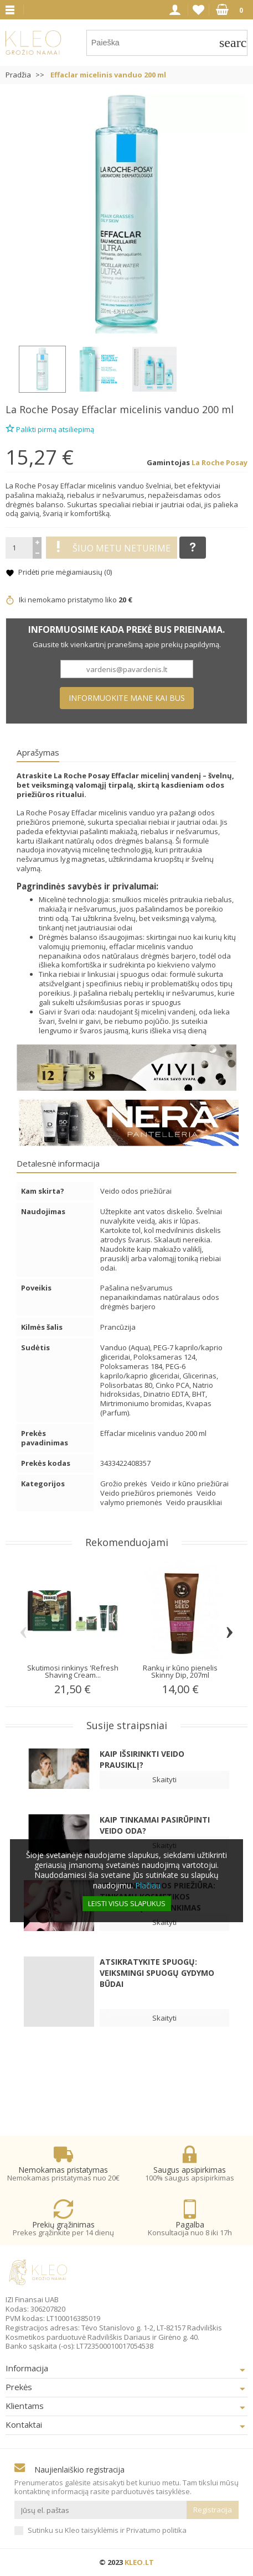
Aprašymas (38, 752)
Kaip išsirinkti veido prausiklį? (142, 1759)
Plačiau (148, 1885)
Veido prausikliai (194, 1502)
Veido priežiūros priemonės (147, 1493)
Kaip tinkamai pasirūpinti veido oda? (155, 1825)
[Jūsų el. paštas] (100, 2510)
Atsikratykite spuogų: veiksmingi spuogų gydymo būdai (157, 1972)
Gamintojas (168, 462)
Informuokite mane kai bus (127, 698)
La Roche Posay (42, 409)
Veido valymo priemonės (158, 1497)
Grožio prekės (124, 1484)
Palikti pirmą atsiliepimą (50, 428)
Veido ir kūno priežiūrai (190, 1484)
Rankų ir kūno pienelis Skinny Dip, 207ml (180, 1671)
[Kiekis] (19, 548)
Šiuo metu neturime (112, 547)
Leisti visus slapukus (127, 1903)
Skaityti (164, 1779)
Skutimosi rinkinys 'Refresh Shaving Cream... (72, 1671)
